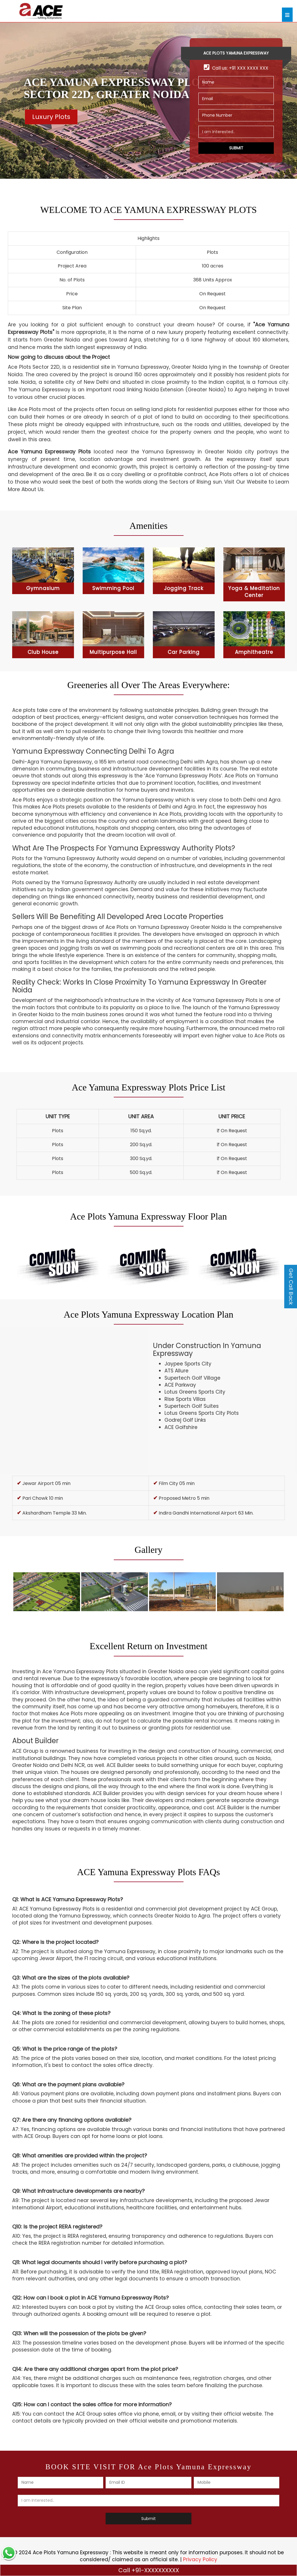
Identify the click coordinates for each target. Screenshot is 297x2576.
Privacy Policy (200, 2559)
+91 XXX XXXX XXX (248, 68)
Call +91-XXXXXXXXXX (148, 2570)
